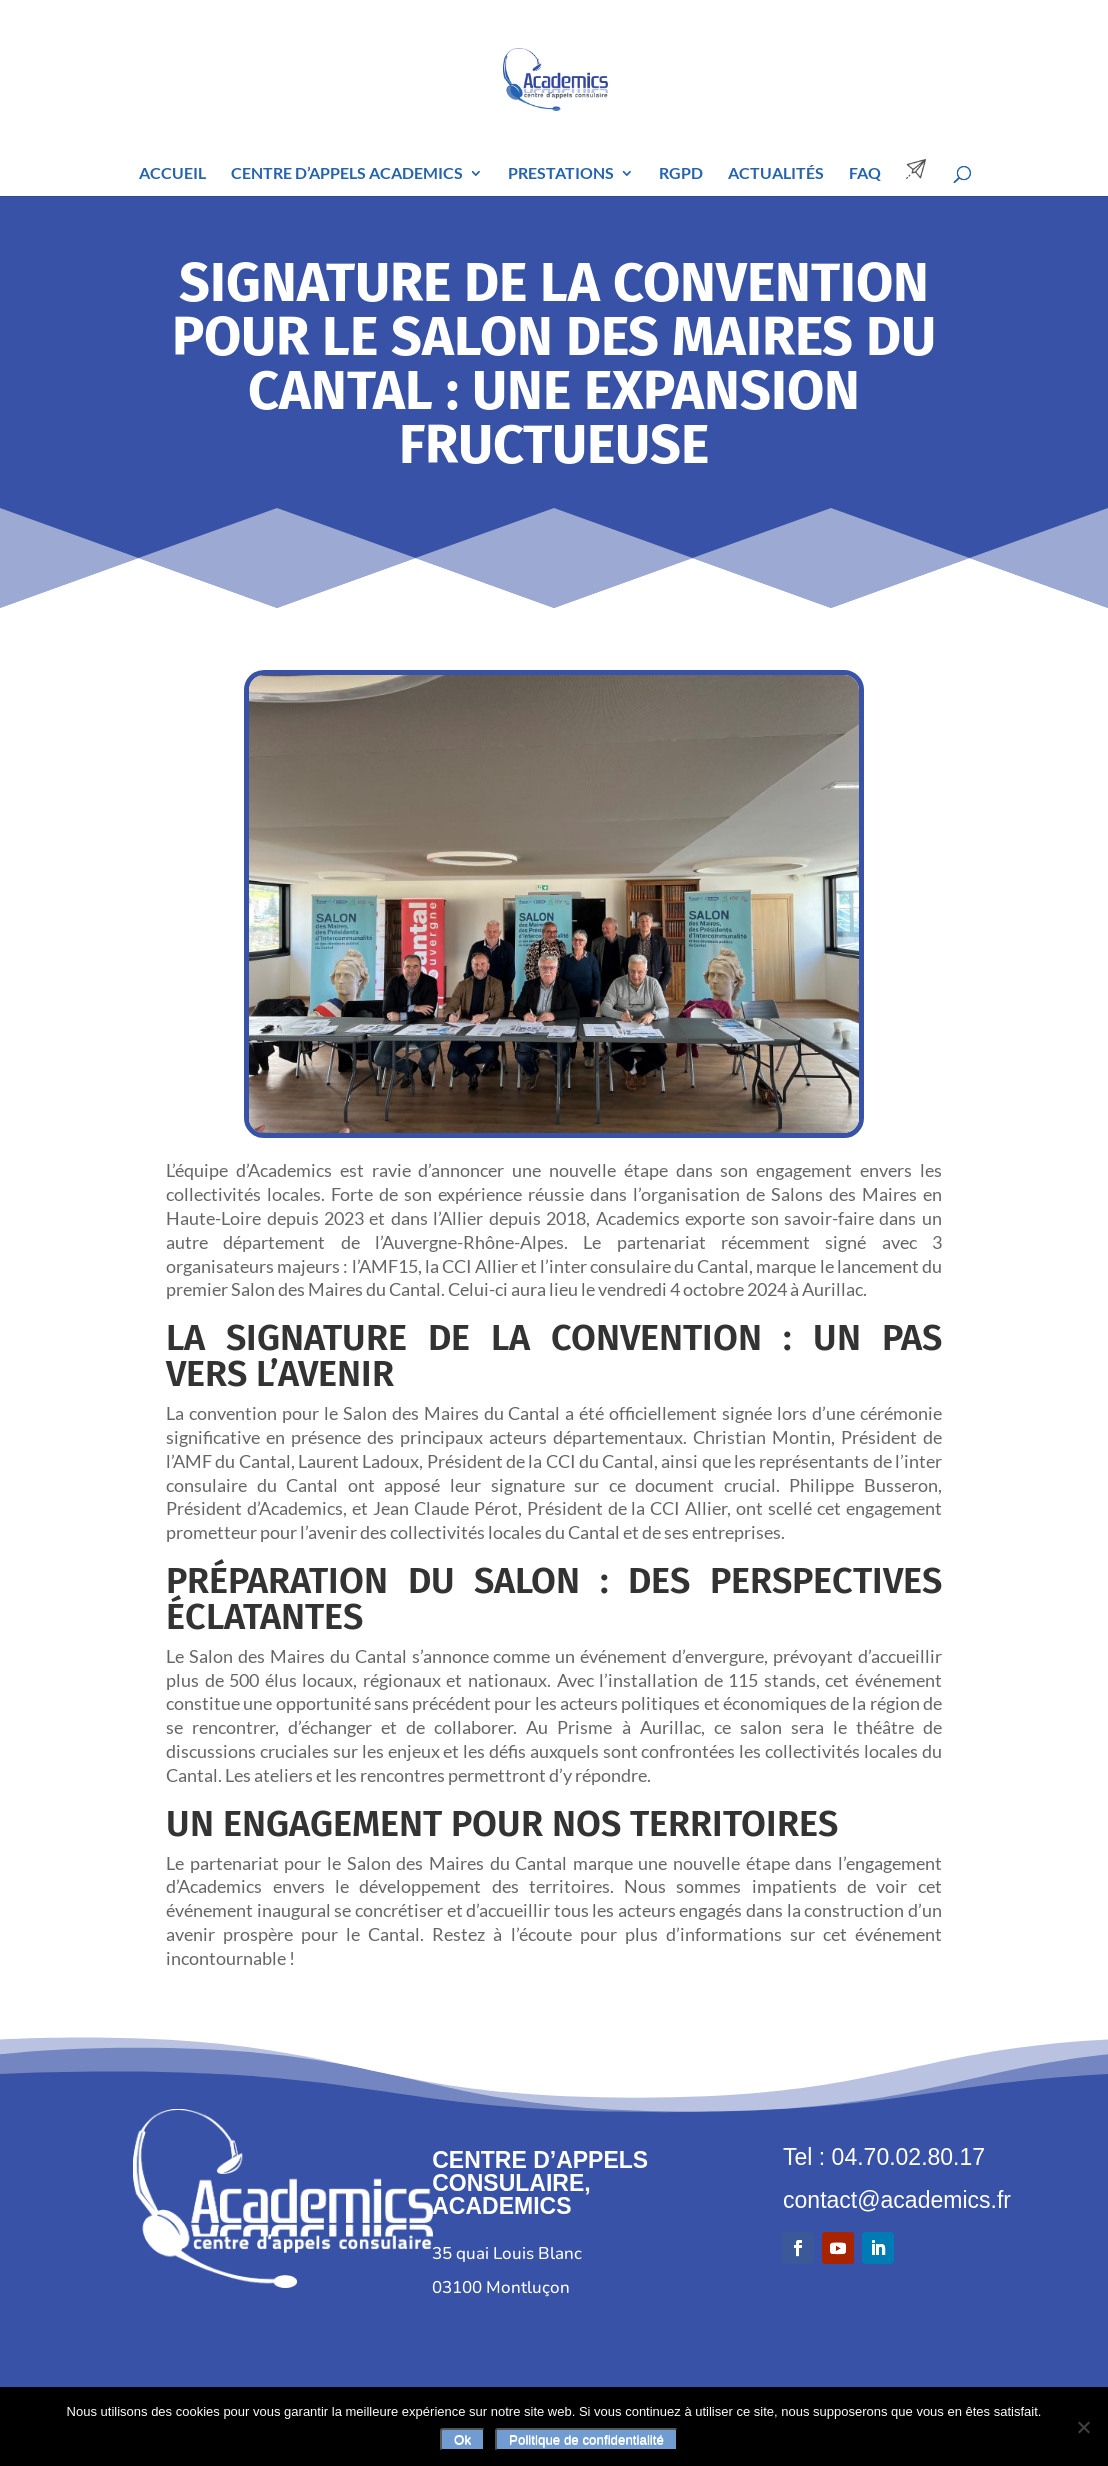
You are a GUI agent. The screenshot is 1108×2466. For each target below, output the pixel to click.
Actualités (776, 174)
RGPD (681, 174)
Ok (462, 2439)
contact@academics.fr (897, 2200)
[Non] (1083, 2427)
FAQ (865, 174)
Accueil (172, 174)
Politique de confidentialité (586, 2439)
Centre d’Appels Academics (347, 174)
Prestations (561, 174)
